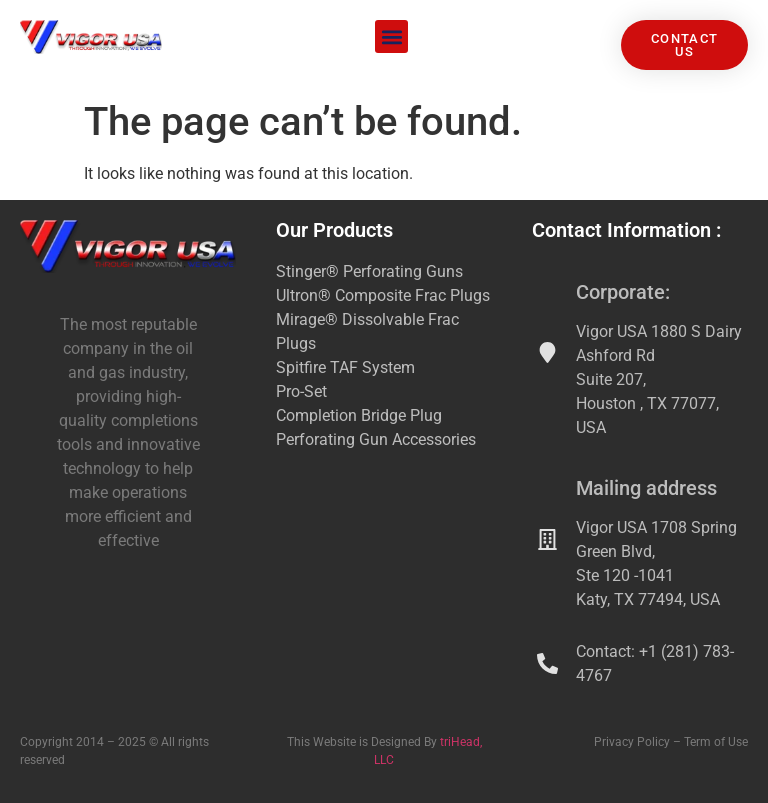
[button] (391, 36)
